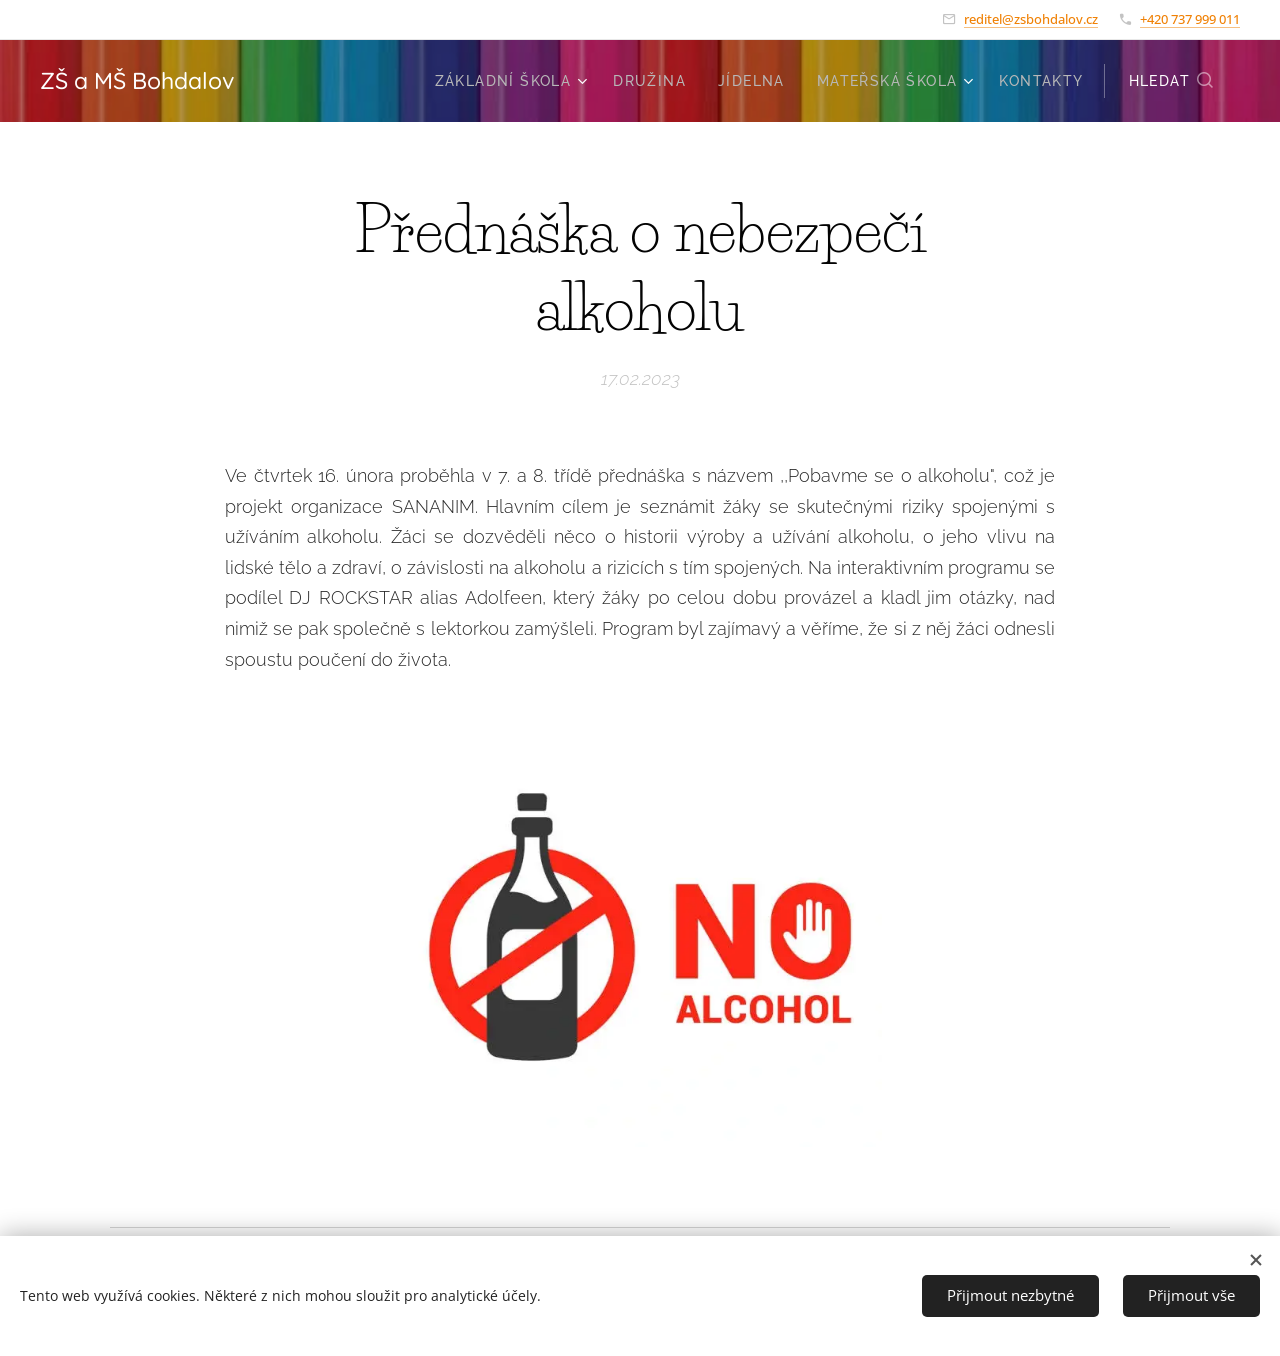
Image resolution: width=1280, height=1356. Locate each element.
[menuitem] (514, 81)
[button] (1172, 81)
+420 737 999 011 (1190, 19)
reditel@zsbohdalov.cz (1031, 19)
